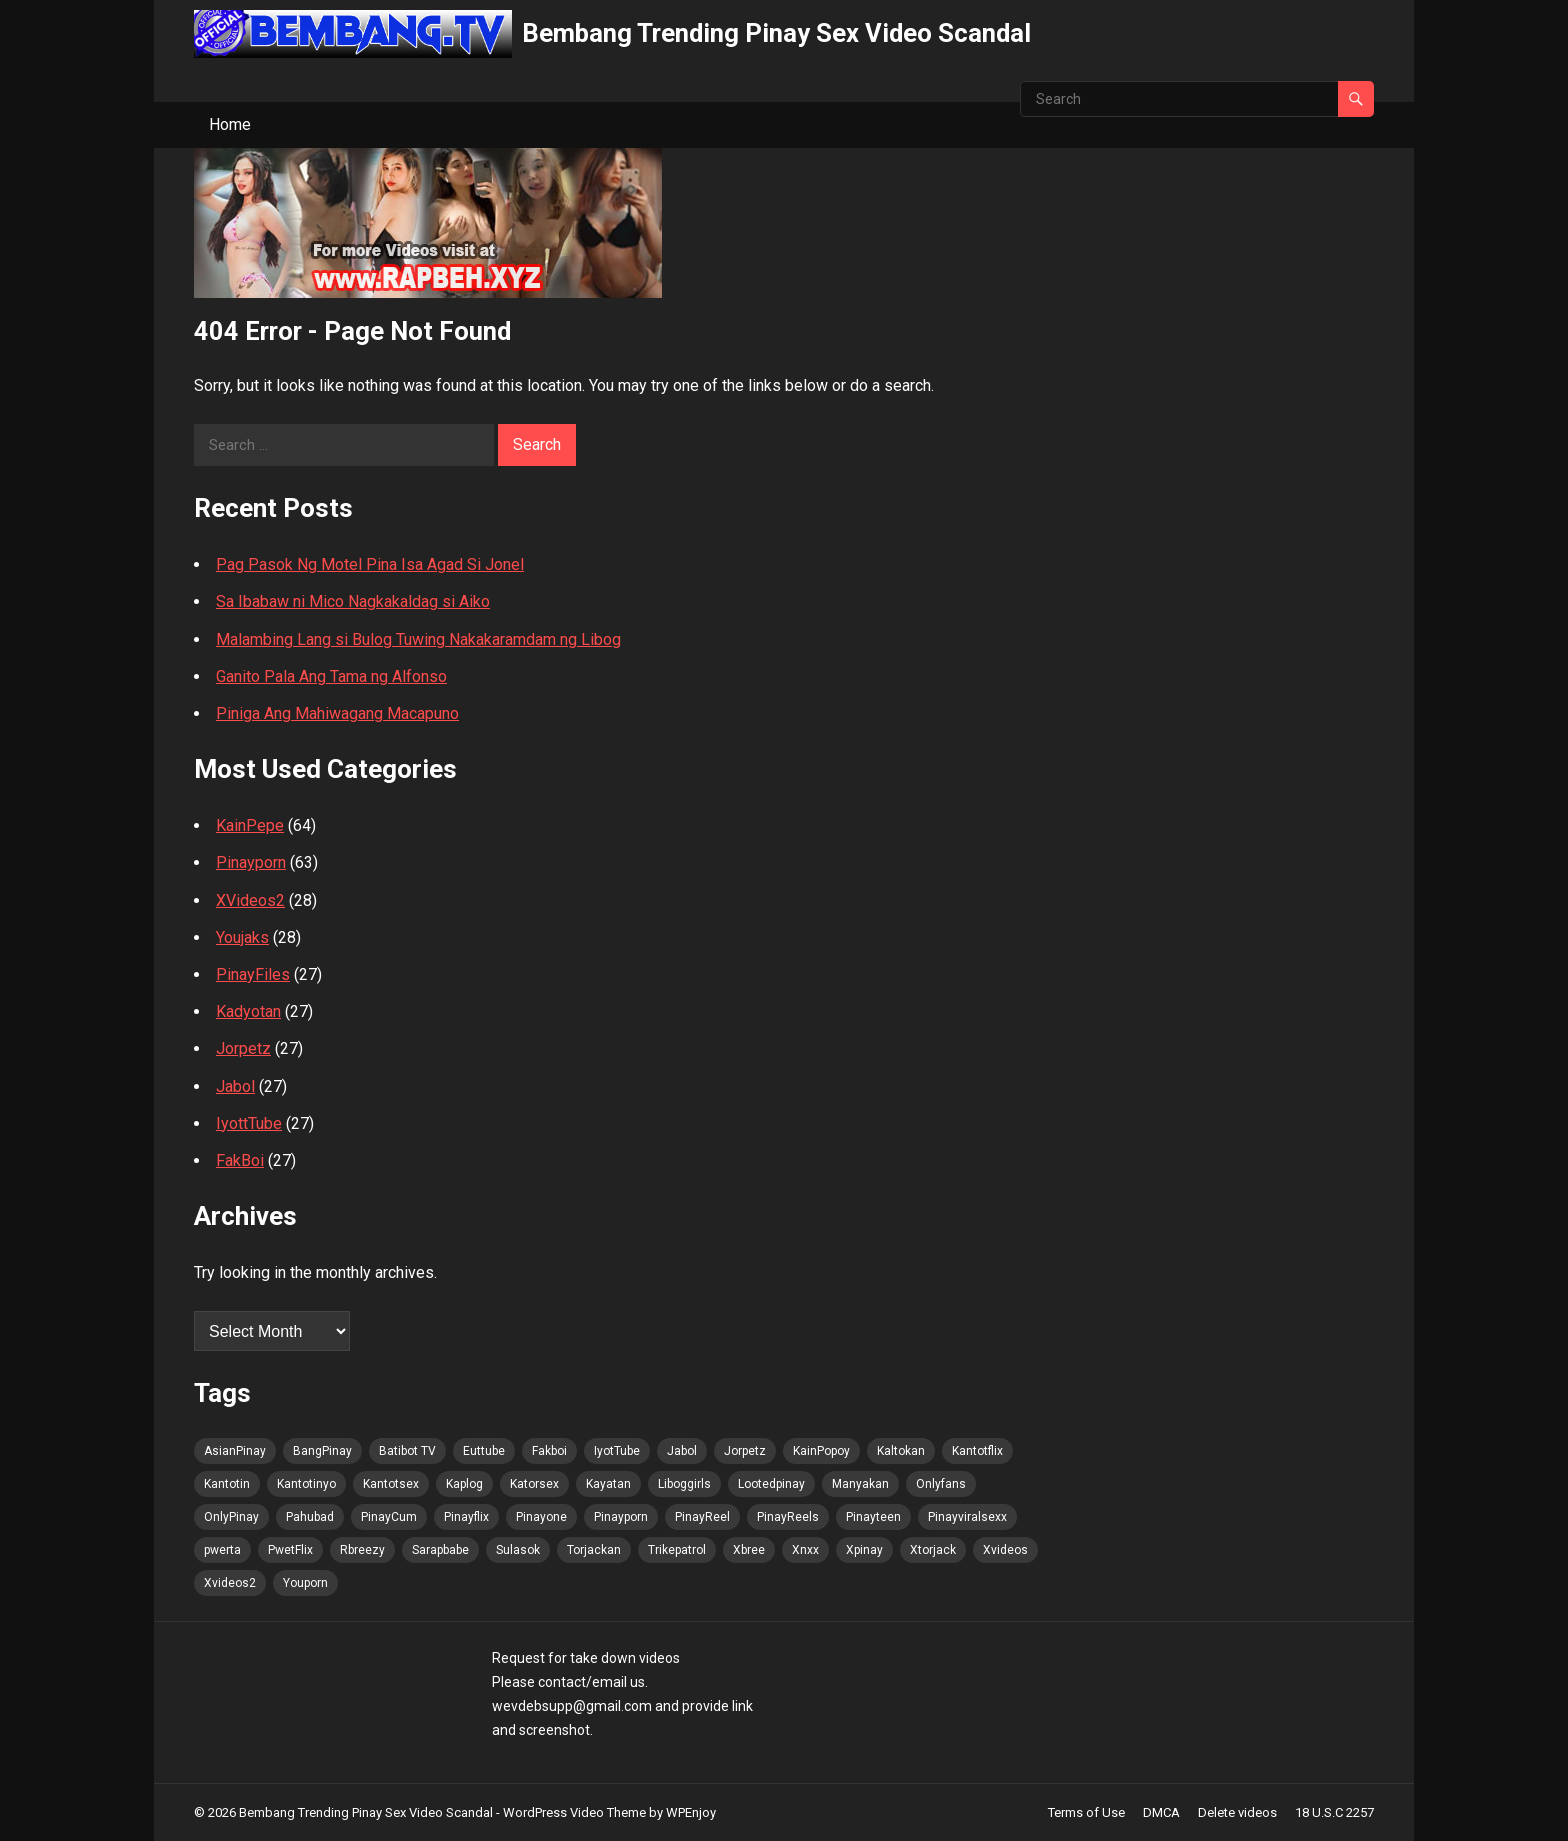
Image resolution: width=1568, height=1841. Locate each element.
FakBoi (240, 1160)
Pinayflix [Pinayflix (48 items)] (466, 1517)
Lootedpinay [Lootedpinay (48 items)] (771, 1484)
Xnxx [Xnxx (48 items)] (805, 1550)
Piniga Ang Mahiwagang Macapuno (337, 713)
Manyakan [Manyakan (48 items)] (860, 1484)
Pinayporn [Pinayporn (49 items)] (621, 1517)
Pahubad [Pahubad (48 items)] (310, 1517)
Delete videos (1237, 1812)
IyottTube (249, 1123)
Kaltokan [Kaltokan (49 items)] (901, 1451)
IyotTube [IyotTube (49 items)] (617, 1451)
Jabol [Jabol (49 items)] (682, 1451)
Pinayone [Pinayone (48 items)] (541, 1517)
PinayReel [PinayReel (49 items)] (702, 1517)
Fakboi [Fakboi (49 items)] (549, 1451)
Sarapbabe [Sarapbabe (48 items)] (440, 1550)
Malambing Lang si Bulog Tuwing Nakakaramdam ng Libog (418, 639)
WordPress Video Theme (574, 1812)
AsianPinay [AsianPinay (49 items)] (235, 1451)
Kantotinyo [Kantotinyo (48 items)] (306, 1484)
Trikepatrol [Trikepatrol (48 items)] (677, 1550)
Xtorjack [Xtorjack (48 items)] (933, 1550)
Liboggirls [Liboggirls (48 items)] (684, 1484)
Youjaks (242, 937)
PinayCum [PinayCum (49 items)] (389, 1517)
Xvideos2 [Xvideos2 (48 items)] (230, 1583)
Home (230, 124)
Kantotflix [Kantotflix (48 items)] (977, 1451)
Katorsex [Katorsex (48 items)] (534, 1484)
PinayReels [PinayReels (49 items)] (788, 1517)
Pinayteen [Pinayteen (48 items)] (873, 1517)
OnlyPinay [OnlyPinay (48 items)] (231, 1517)
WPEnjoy (691, 1812)
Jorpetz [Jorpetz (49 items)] (745, 1451)
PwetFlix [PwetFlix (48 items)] (290, 1550)
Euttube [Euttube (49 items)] (484, 1451)
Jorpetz (243, 1048)
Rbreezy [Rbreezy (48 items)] (362, 1550)
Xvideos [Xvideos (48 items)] (1005, 1550)
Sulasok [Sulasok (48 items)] (518, 1550)
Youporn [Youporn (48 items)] (305, 1583)
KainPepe (250, 825)
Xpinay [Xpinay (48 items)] (864, 1550)
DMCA (1161, 1812)
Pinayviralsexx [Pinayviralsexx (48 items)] (967, 1517)
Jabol (235, 1086)
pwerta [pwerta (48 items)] (222, 1550)
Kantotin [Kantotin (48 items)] (227, 1484)
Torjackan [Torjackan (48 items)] (594, 1550)
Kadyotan (248, 1011)
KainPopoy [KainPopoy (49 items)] (821, 1451)
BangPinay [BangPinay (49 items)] (322, 1451)
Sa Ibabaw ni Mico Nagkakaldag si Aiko (353, 601)
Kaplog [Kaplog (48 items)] (464, 1484)
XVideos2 (250, 900)
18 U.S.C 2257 (1334, 1812)
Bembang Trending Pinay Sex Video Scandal (776, 33)
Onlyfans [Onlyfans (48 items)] (941, 1484)
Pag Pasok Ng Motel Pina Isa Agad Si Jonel (370, 564)
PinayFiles (253, 974)
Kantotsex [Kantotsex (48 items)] (391, 1484)
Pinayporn (251, 862)
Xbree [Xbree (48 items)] (749, 1550)
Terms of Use (1086, 1812)
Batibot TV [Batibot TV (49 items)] (407, 1451)
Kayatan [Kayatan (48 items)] (608, 1484)
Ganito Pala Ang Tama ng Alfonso (331, 676)
